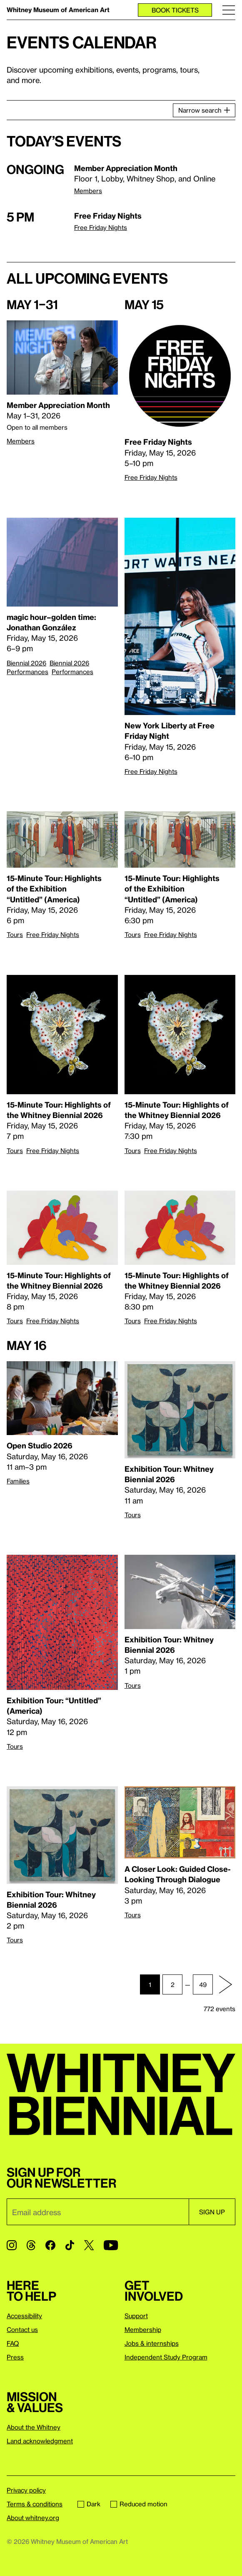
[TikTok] (69, 2245)
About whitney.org (33, 2517)
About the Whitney (33, 2427)
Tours (15, 934)
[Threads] (31, 2245)
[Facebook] (50, 2245)
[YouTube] (111, 2245)
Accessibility (24, 2315)
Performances (72, 671)
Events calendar (82, 42)
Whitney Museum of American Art (58, 9)
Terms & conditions (34, 2504)
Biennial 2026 (26, 663)
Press (15, 2357)
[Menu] (228, 10)
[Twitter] (89, 2245)
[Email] (98, 2211)
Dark (88, 2504)
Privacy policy (26, 2490)
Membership (143, 2329)
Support (136, 2315)
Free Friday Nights (100, 227)
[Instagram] (12, 2245)
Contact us (22, 2329)
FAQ (13, 2343)
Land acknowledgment (40, 2441)
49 (203, 1984)
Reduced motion (138, 2504)
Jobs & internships (152, 2343)
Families (18, 1481)
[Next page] (225, 1984)
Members (88, 190)
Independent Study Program (166, 2357)
